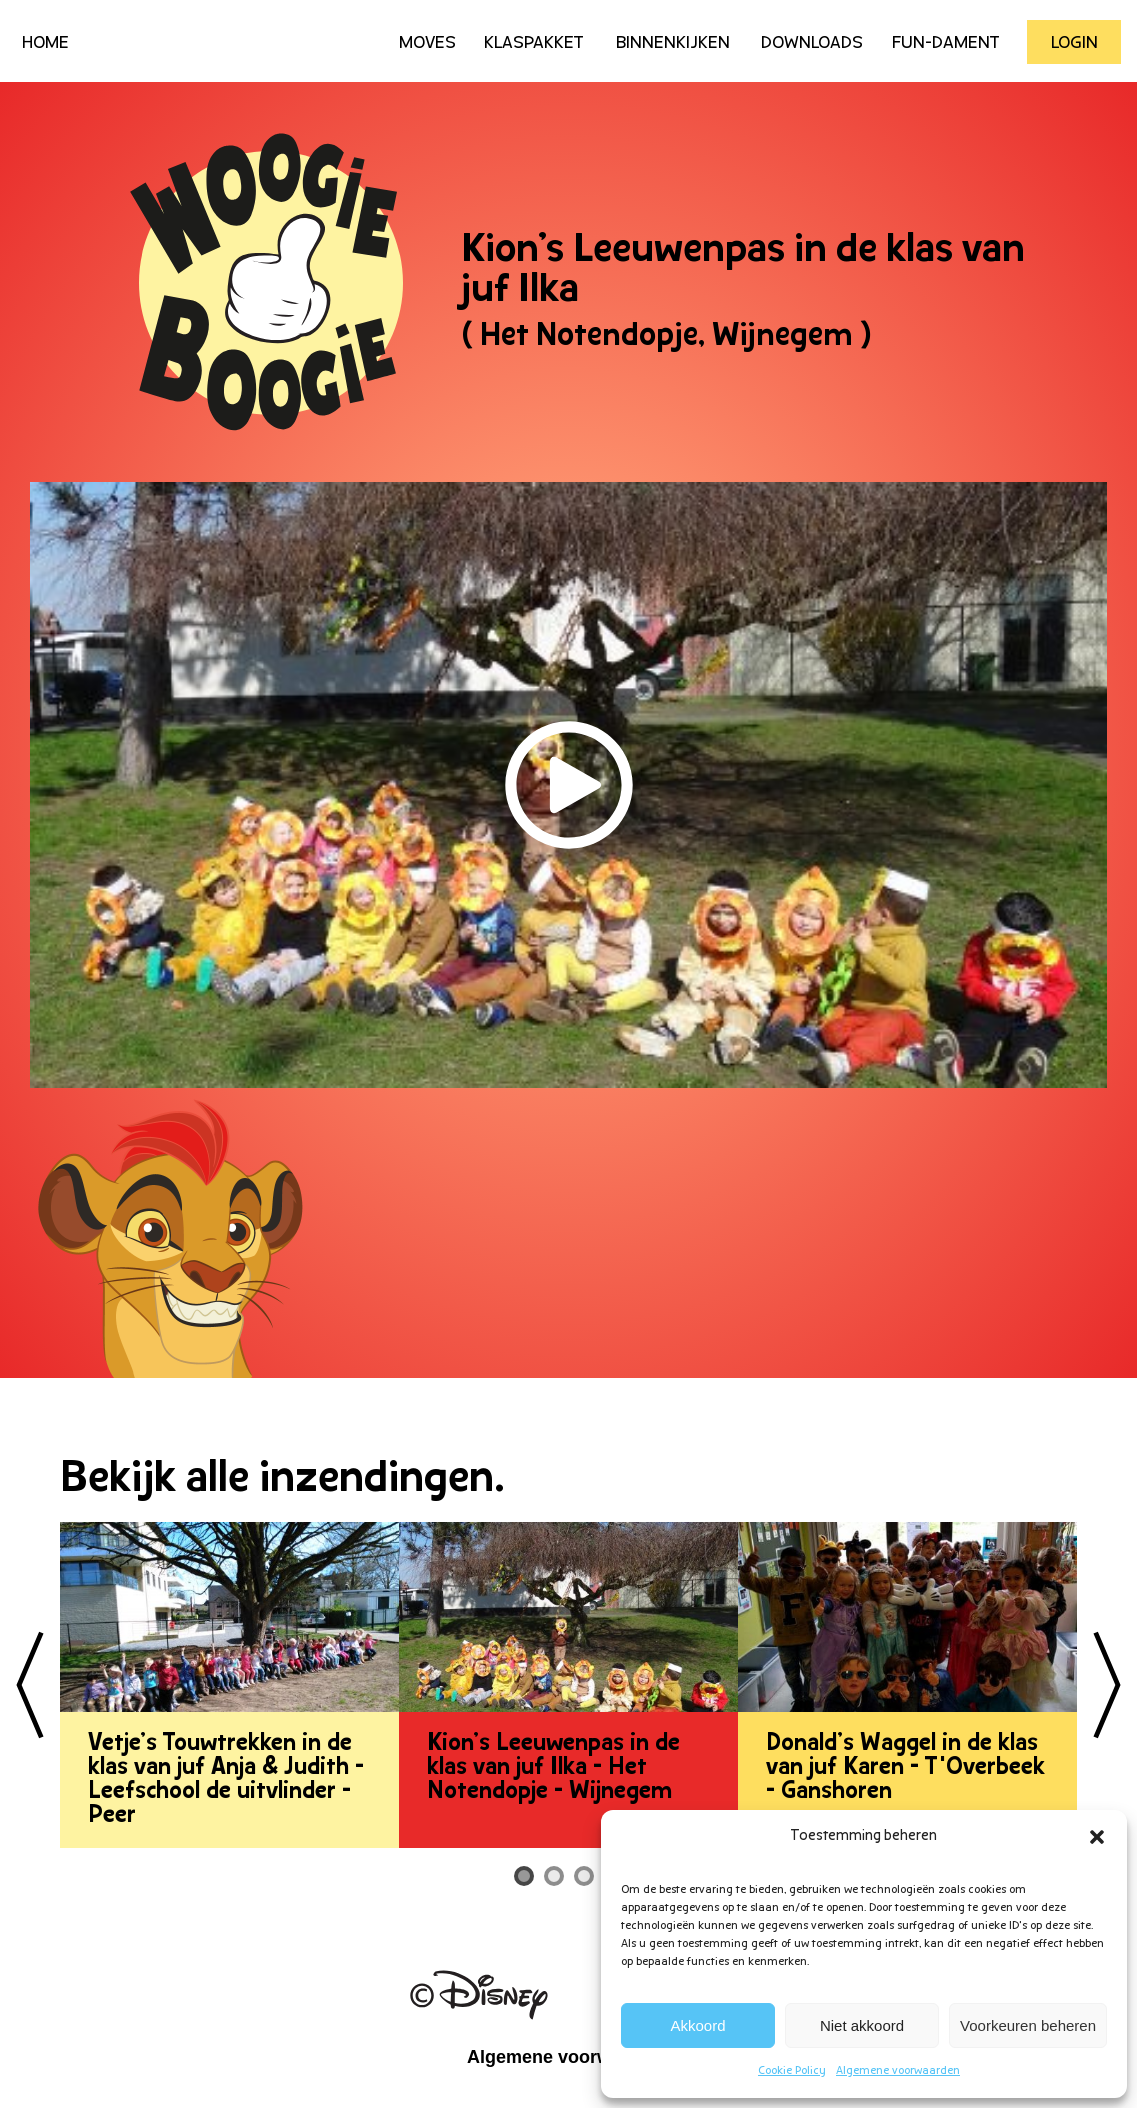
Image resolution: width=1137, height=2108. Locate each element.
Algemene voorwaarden (898, 2071)
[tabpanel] (229, 1685)
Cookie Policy (792, 2071)
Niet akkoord (862, 2025)
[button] (1097, 1837)
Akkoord (698, 2025)
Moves (427, 43)
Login (1074, 43)
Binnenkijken (673, 43)
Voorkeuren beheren (1028, 2025)
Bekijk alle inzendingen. (282, 1480)
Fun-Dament (946, 43)
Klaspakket (534, 43)
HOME (45, 43)
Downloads (812, 43)
